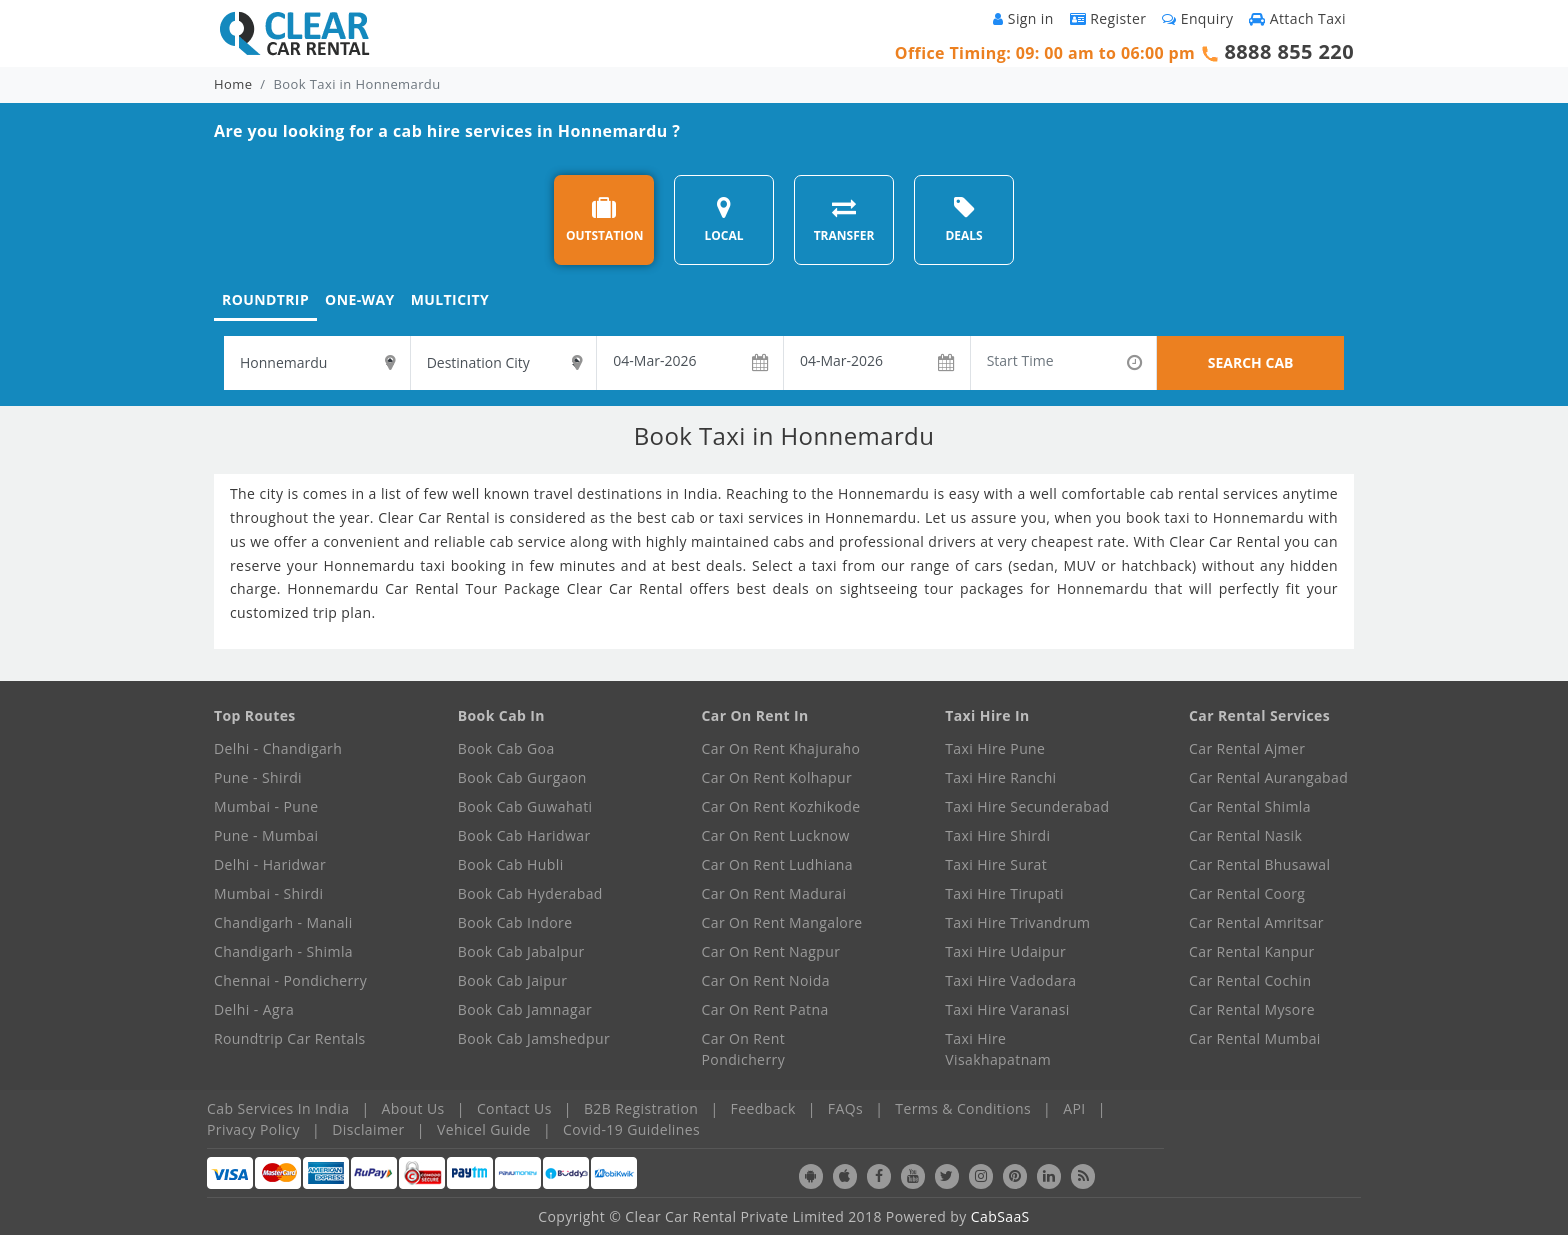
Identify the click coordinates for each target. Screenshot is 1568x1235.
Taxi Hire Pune (995, 748)
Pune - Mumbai (266, 835)
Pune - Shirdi (258, 777)
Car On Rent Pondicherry (744, 1049)
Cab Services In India (278, 1108)
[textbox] (317, 363)
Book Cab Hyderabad (530, 893)
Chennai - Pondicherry (290, 980)
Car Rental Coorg (1247, 893)
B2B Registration (641, 1108)
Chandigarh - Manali (283, 922)
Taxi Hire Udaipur (1005, 951)
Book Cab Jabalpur (521, 951)
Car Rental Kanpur (1252, 951)
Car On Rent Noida (766, 980)
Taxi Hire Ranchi (1000, 777)
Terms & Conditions (963, 1108)
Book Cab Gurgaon (522, 777)
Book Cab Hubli (511, 864)
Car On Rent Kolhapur (777, 777)
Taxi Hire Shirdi (997, 835)
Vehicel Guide (484, 1129)
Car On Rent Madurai (774, 893)
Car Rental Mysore (1252, 1009)
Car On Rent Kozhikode (781, 806)
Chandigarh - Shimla (283, 951)
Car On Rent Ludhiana (778, 864)
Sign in (1023, 18)
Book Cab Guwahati (525, 806)
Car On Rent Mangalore (782, 922)
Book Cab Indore (515, 922)
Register (1108, 18)
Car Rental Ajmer (1247, 748)
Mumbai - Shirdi (268, 893)
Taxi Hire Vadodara (1010, 980)
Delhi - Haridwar (270, 864)
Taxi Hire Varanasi (1007, 1009)
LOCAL (723, 219)
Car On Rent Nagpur (771, 951)
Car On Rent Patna (765, 1009)
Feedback (763, 1108)
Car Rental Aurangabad (1268, 777)
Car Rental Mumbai (1255, 1038)
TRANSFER (844, 219)
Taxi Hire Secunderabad (1027, 806)
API (1074, 1108)
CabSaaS (1000, 1216)
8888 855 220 (1289, 51)
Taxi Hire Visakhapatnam (998, 1049)
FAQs (845, 1108)
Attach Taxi (1297, 18)
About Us (413, 1108)
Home (233, 84)
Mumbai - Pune (266, 806)
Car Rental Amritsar (1256, 922)
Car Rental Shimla (1250, 806)
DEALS (963, 219)
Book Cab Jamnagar (525, 1009)
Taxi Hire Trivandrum (1017, 922)
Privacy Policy (253, 1129)
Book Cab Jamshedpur (534, 1038)
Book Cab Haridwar (524, 835)
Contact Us (514, 1108)
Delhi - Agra (254, 1009)
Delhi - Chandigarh (278, 748)
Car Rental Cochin (1250, 980)
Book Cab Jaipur (513, 980)
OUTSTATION (605, 219)
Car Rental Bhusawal (1259, 864)
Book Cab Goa (506, 748)
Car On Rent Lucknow (776, 835)
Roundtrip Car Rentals (290, 1038)
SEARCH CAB (1251, 362)
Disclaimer (368, 1129)
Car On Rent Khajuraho (781, 748)
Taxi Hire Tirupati (1004, 893)
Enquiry (1197, 18)
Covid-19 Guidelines (631, 1129)
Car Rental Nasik (1245, 835)
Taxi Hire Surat (996, 864)
